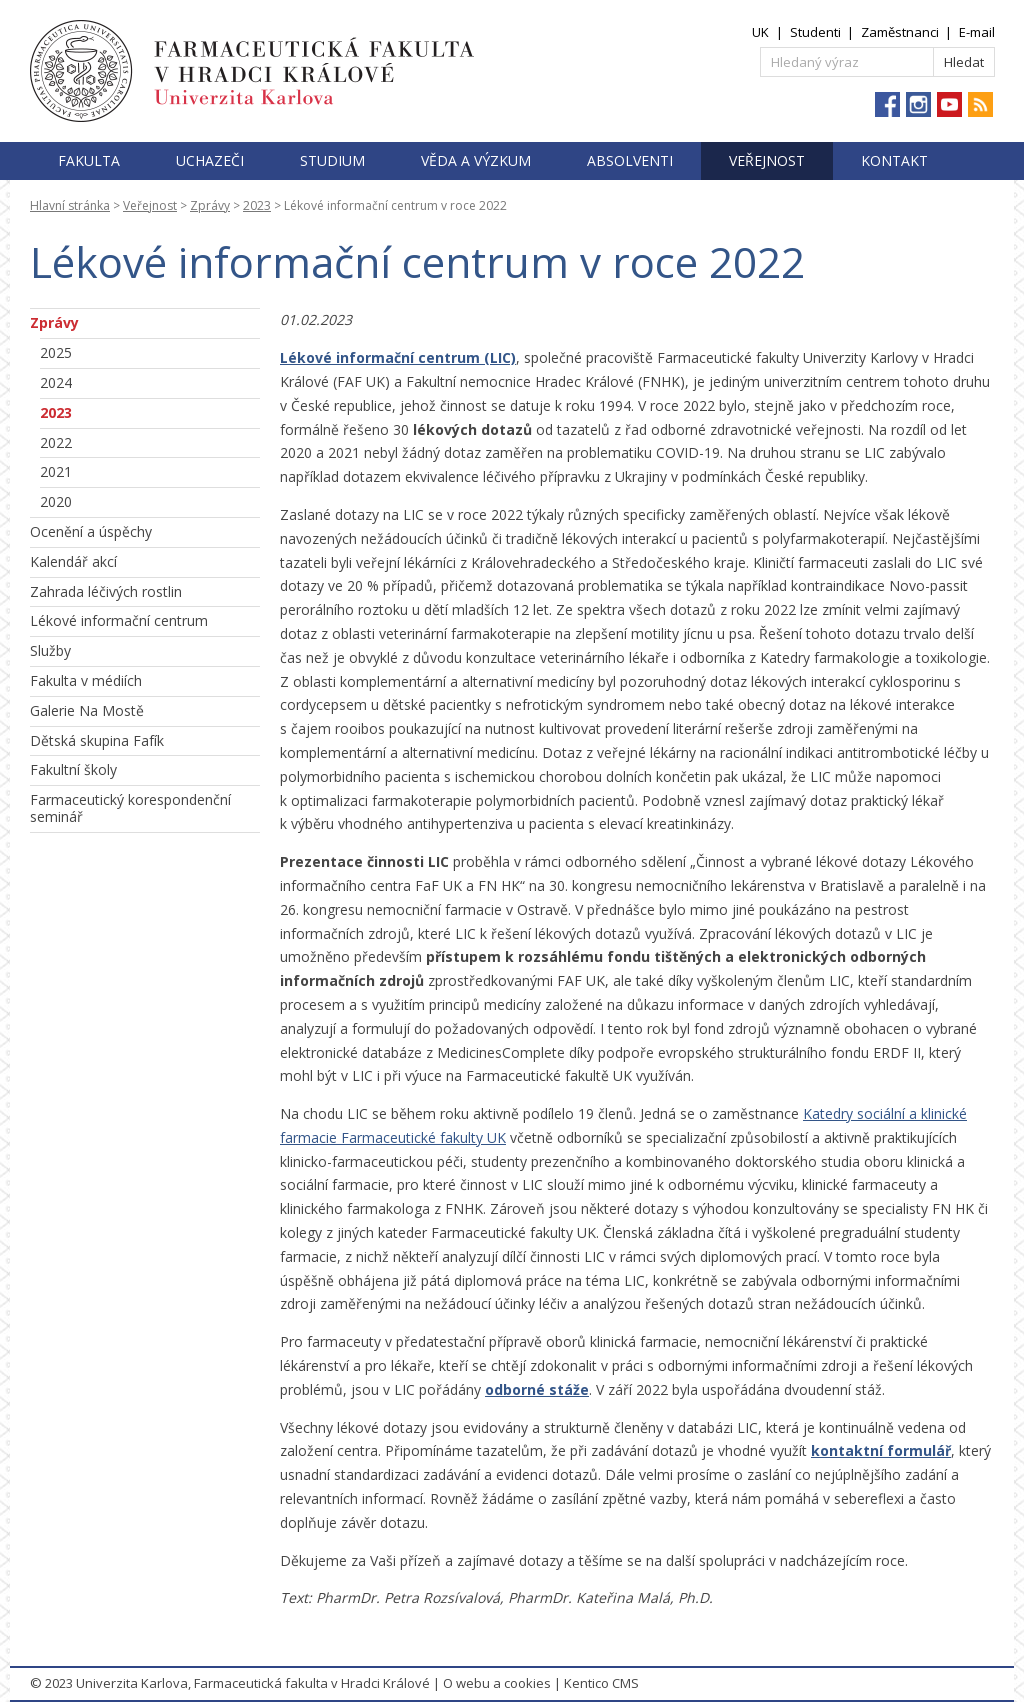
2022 (56, 442)
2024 (56, 382)
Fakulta (89, 160)
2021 (56, 471)
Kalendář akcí (73, 561)
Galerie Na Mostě (87, 710)
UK (760, 32)
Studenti (815, 32)
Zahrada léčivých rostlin (106, 591)
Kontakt (894, 160)
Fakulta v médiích (86, 680)
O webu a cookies (497, 1683)
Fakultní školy (73, 769)
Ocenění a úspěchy (91, 531)
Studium (332, 160)
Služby (50, 650)
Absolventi (630, 160)
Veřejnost (767, 160)
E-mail (977, 32)
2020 (56, 501)
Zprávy (210, 205)
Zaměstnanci (900, 32)
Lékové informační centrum (119, 620)
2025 (56, 352)
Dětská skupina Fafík (97, 740)
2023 (257, 205)
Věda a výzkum (476, 160)
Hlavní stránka (70, 205)
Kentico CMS (601, 1683)
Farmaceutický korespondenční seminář (130, 808)
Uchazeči (210, 160)
